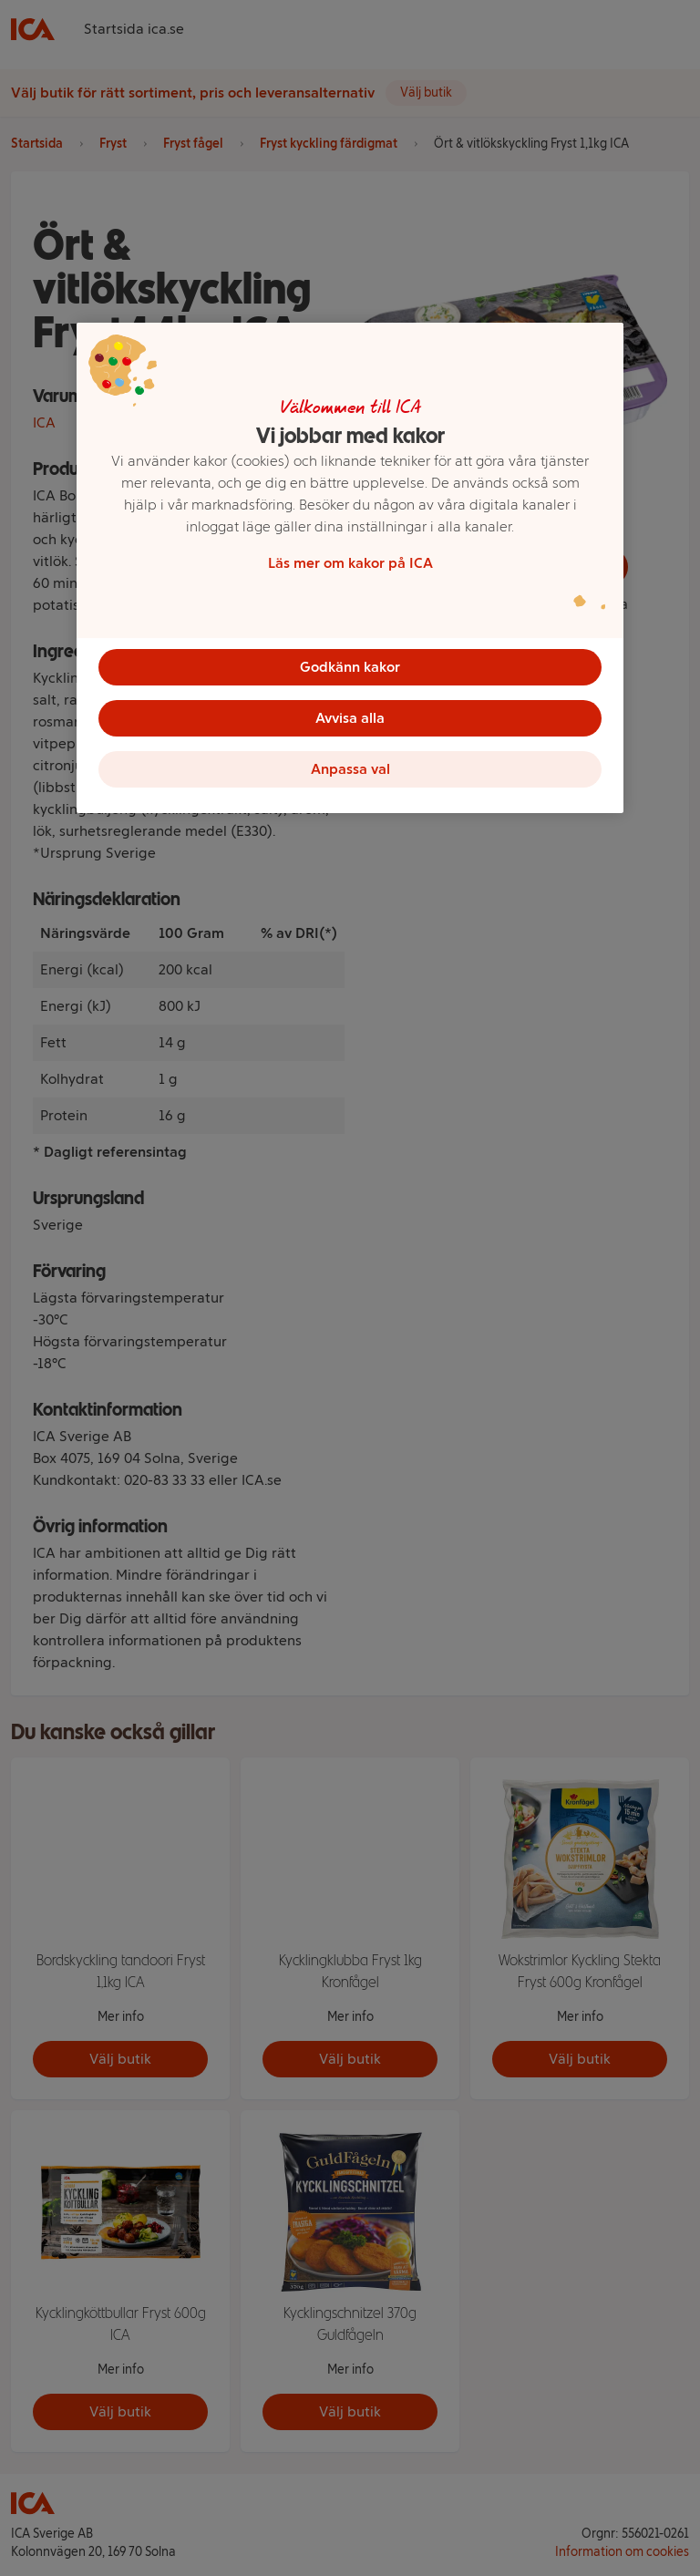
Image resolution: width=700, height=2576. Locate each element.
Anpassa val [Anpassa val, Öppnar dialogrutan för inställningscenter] (350, 769)
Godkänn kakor (350, 666)
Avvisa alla (350, 717)
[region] (350, 568)
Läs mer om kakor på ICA (350, 563)
